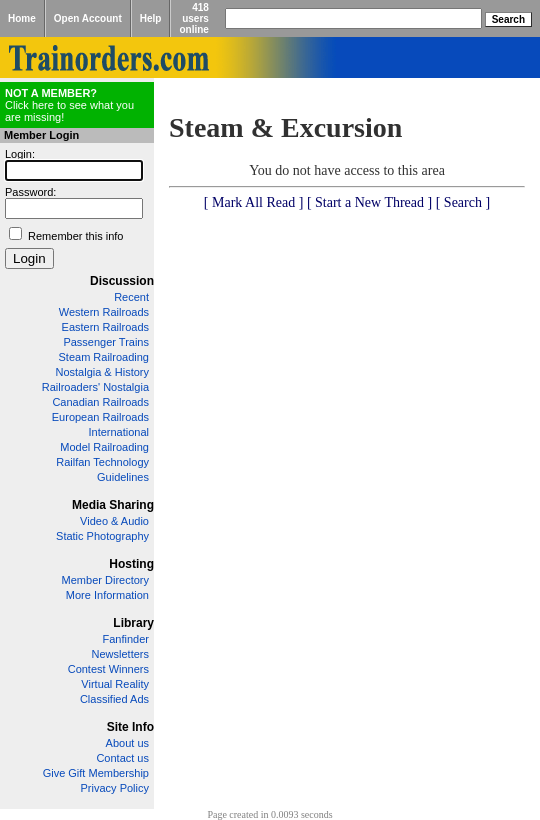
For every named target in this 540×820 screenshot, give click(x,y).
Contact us (122, 758)
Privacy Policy (115, 788)
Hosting (131, 564)
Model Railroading (104, 447)
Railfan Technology (102, 462)
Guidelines (123, 477)
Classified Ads (114, 699)
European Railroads (100, 417)
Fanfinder (126, 639)
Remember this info (75, 236)
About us (127, 743)
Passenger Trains (106, 342)
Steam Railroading (104, 357)
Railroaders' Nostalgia (95, 387)
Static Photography (102, 536)
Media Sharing (113, 505)
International (118, 432)
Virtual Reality (115, 684)
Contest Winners (108, 669)
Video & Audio (114, 521)
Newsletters (120, 654)
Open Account (88, 18)
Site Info (130, 727)
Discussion (122, 281)
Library (133, 623)
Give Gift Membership (96, 773)
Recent (131, 297)
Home (22, 18)
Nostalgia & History (102, 372)
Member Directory (105, 580)
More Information (107, 595)
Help (151, 18)
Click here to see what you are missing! (69, 105)
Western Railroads (104, 312)
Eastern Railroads (105, 327)
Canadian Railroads (100, 402)
